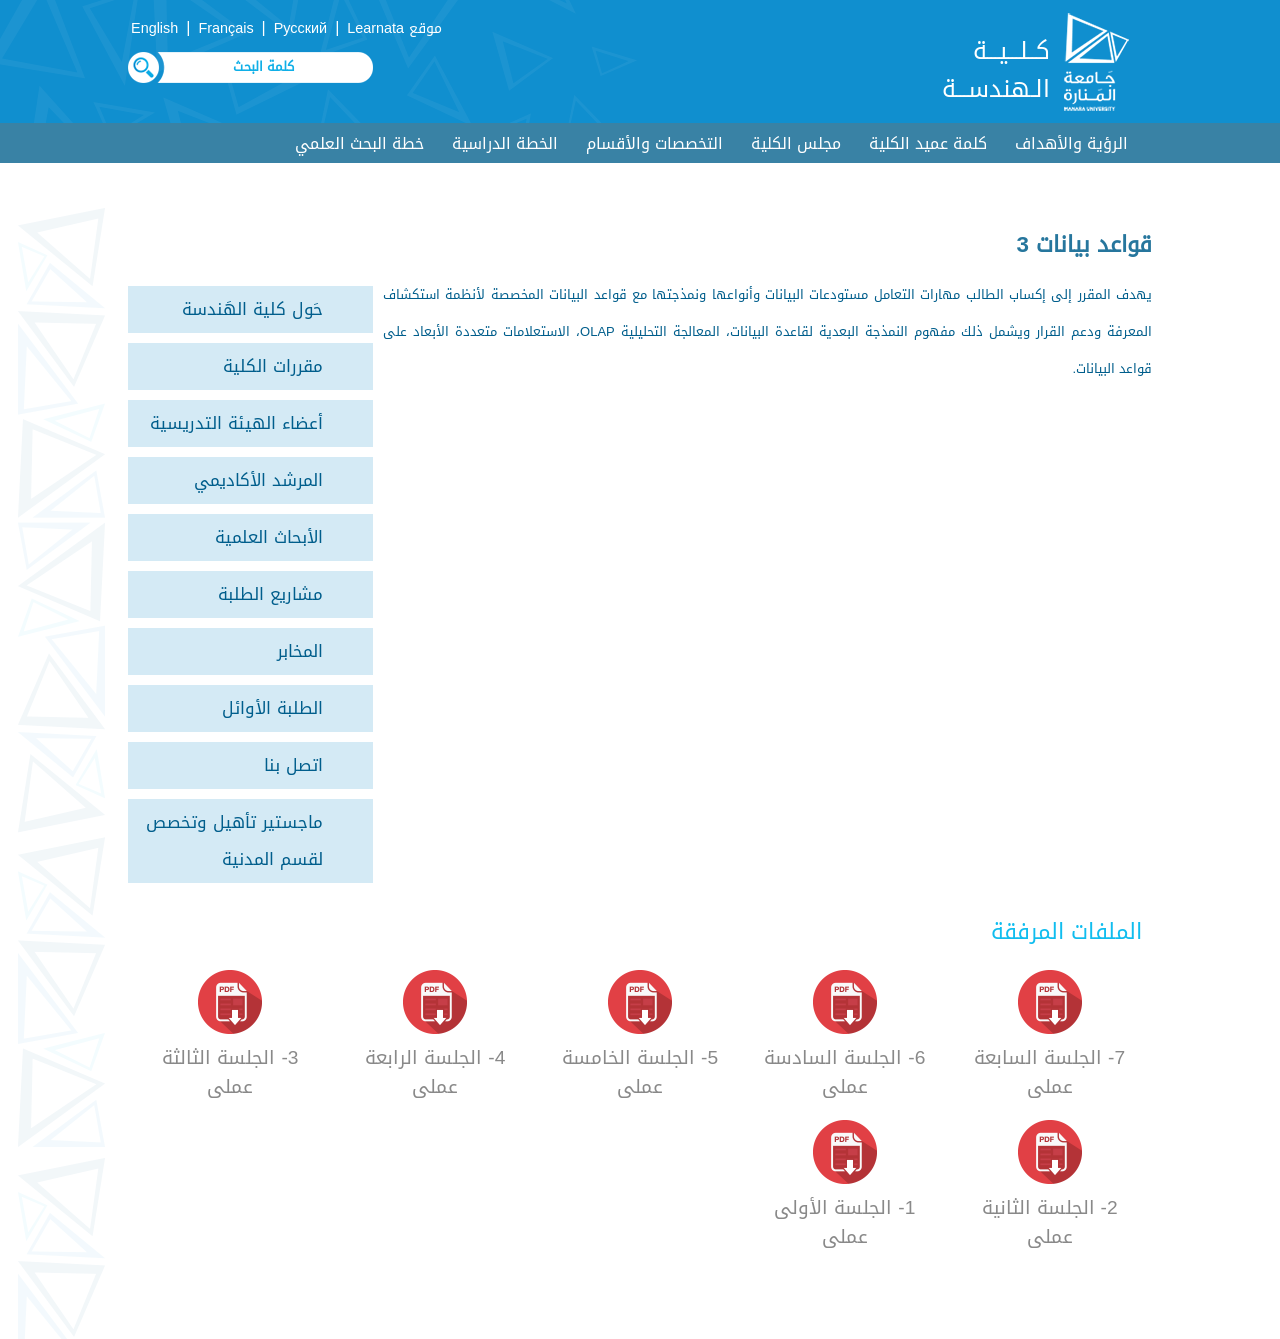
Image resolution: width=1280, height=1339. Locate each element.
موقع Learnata (394, 28)
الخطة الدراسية (505, 143)
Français (225, 28)
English (154, 28)
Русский (300, 28)
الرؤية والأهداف (1071, 143)
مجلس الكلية (796, 143)
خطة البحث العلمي (359, 143)
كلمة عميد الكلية (928, 143)
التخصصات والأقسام (654, 143)
